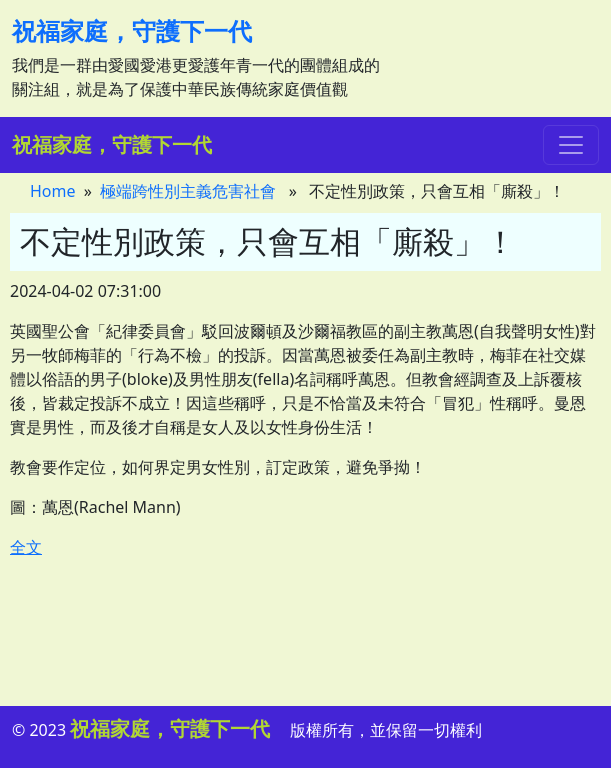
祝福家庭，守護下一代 (132, 30)
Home (53, 191)
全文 (26, 547)
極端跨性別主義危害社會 (188, 191)
